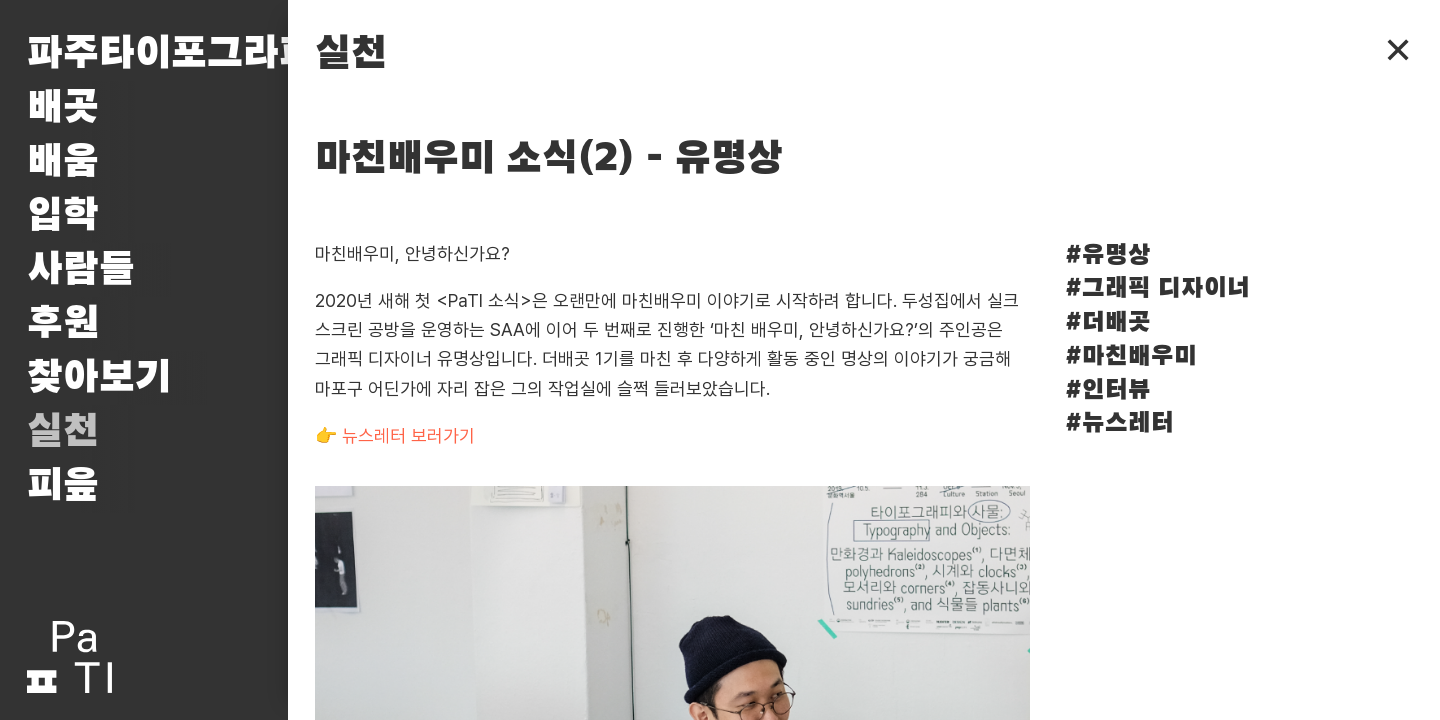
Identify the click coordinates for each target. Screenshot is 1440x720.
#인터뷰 (1108, 390)
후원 (63, 324)
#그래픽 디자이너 (1157, 288)
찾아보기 (99, 378)
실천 (63, 432)
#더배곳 (1108, 322)
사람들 (81, 270)
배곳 (63, 108)
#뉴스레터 (1119, 423)
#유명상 (1108, 255)
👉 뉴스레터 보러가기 (395, 435)
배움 (63, 162)
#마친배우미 (1131, 356)
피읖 (63, 486)
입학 (63, 216)
